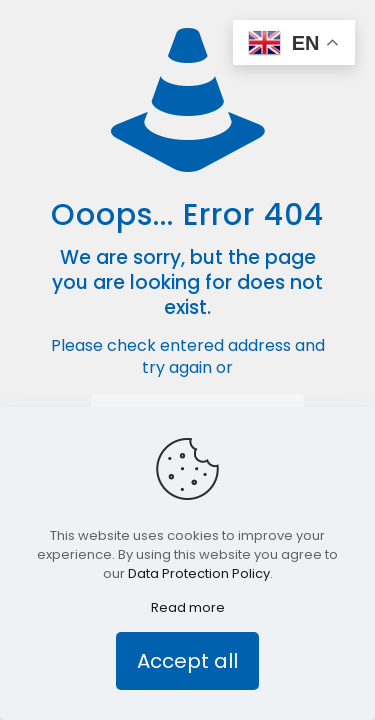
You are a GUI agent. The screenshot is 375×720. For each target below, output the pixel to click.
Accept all (187, 661)
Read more (188, 607)
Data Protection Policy (199, 573)
